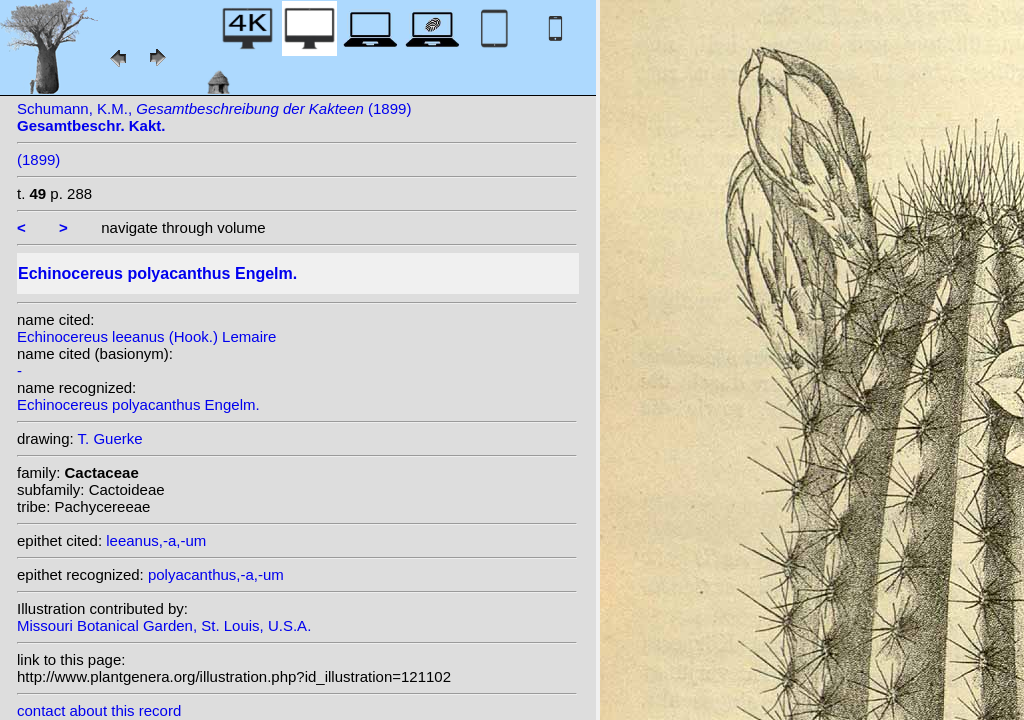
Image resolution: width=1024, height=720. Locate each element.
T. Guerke (110, 438)
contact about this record (99, 710)
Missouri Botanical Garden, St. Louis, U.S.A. (164, 625)
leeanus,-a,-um (156, 540)
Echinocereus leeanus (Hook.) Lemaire (146, 336)
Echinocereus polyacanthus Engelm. (138, 404)
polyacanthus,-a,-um (216, 574)
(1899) (38, 159)
